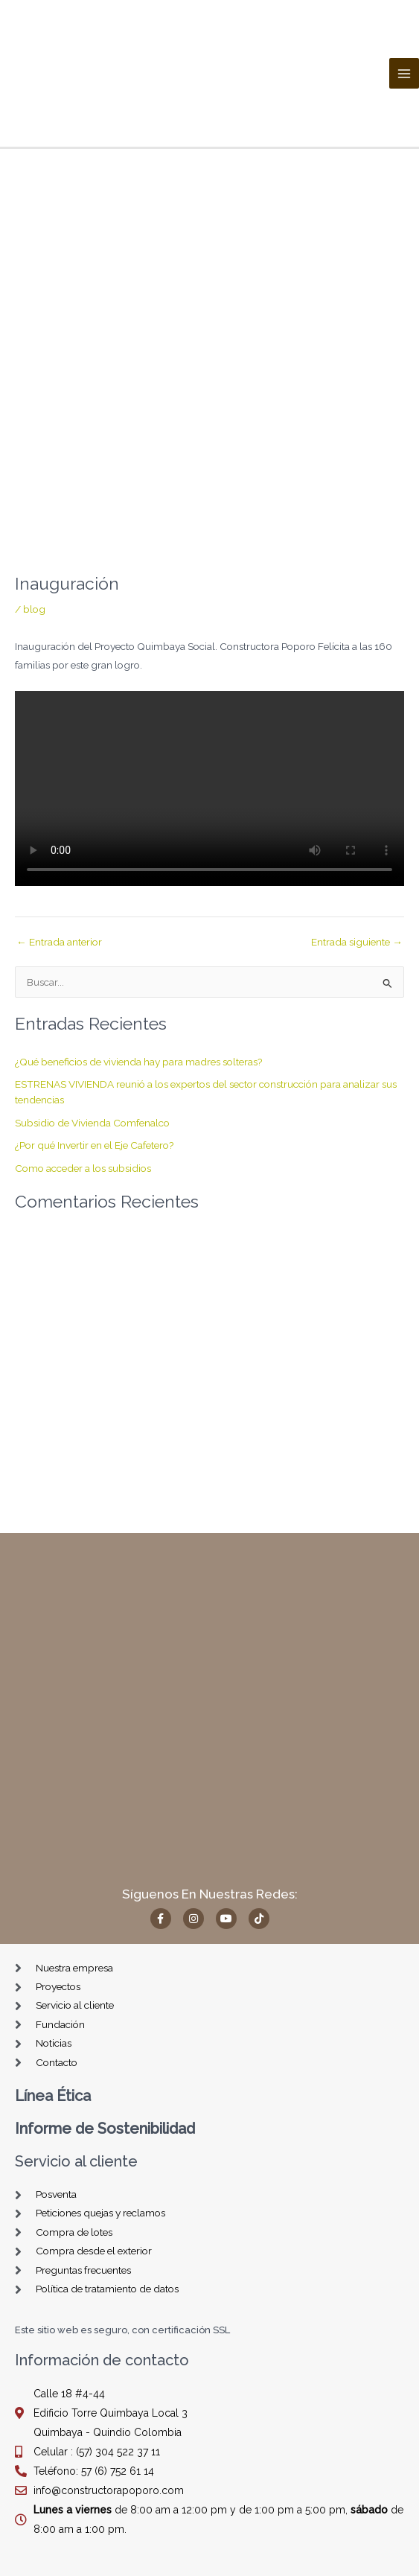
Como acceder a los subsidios (83, 1168)
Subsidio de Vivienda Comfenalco (92, 1123)
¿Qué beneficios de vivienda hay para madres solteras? (139, 1062)
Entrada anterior (59, 942)
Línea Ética (53, 2096)
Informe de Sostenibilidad (105, 2128)
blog (34, 609)
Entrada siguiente (357, 942)
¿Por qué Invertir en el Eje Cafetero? (94, 1145)
